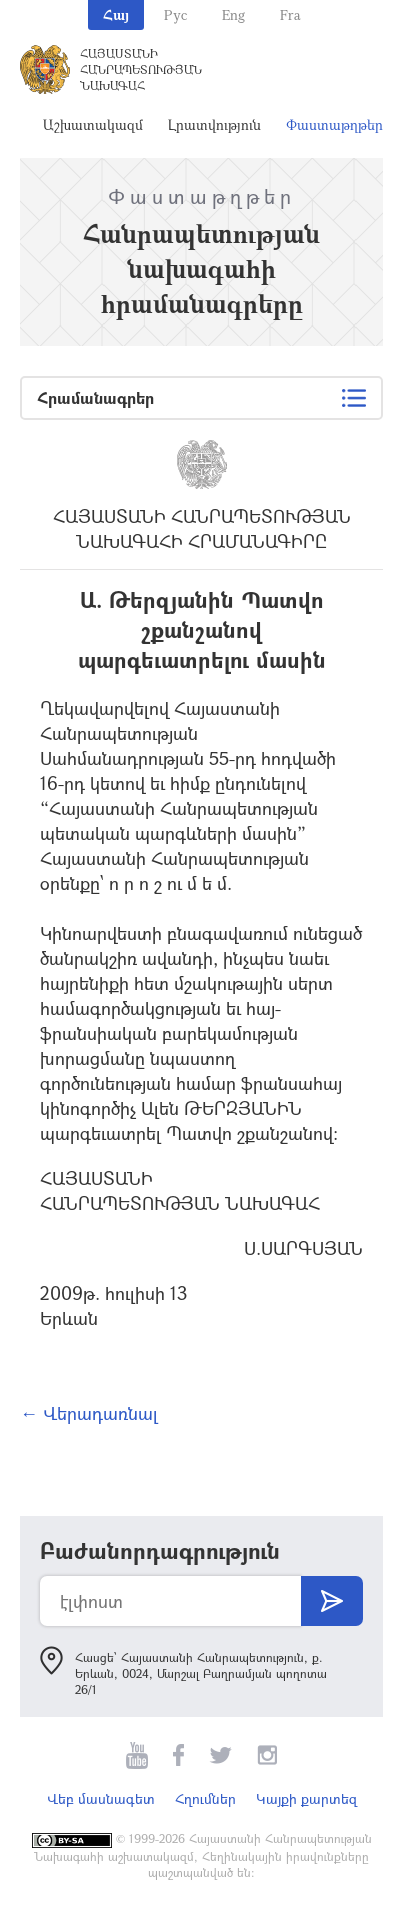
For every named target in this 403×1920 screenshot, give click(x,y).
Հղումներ (205, 1798)
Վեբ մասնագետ (101, 1798)
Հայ (116, 14)
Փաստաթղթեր (334, 124)
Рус (175, 14)
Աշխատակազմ (93, 124)
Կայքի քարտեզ (306, 1798)
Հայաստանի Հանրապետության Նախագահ (141, 69)
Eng (233, 14)
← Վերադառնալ (89, 1413)
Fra (290, 14)
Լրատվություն (214, 124)
